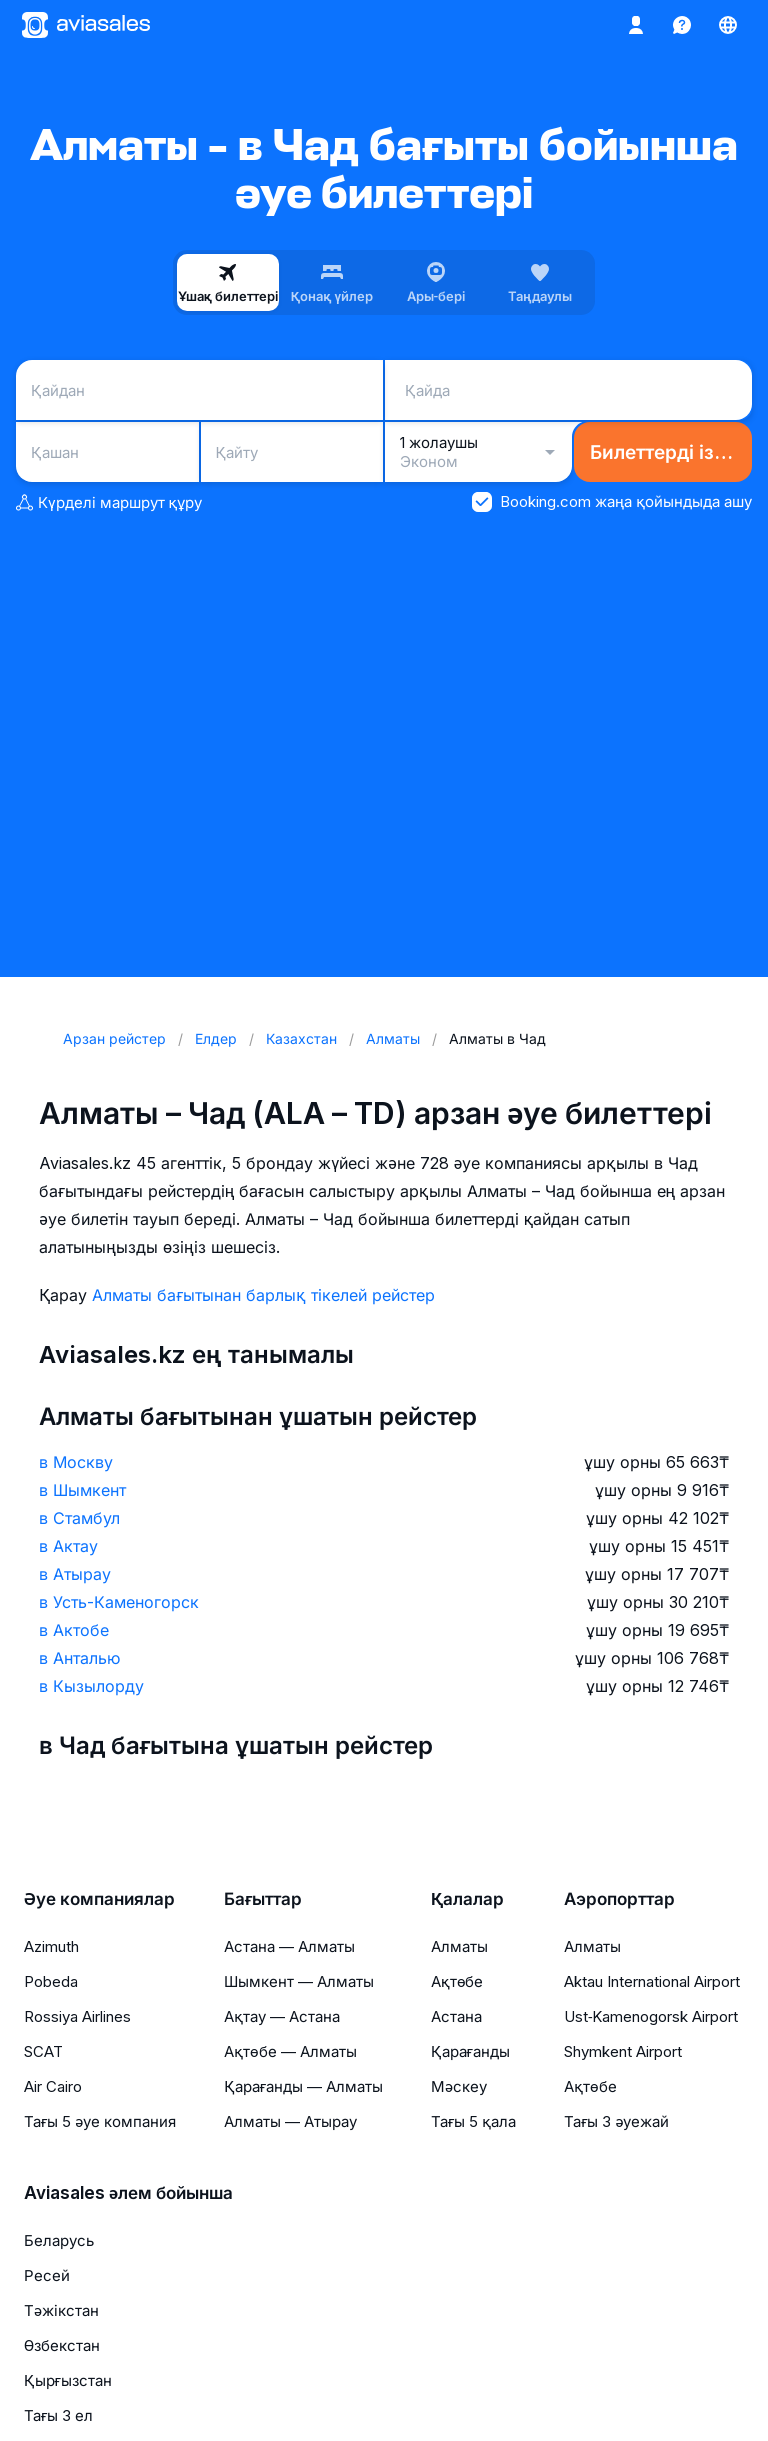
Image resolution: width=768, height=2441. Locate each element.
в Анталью (79, 1658)
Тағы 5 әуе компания (100, 2121)
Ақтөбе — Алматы (290, 2051)
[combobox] (199, 390)
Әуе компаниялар (99, 1899)
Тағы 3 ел (58, 2415)
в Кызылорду (91, 1686)
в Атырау (75, 1574)
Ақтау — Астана (282, 2016)
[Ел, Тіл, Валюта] (728, 25)
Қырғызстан (68, 2380)
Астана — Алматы (289, 1946)
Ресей (47, 2275)
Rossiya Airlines (77, 2016)
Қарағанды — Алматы (303, 2086)
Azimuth (51, 1946)
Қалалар (467, 1899)
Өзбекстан (62, 2345)
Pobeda (51, 1981)
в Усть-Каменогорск (119, 1602)
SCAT (43, 2051)
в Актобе (74, 1630)
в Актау (68, 1546)
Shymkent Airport (623, 2051)
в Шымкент (82, 1490)
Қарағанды (470, 2051)
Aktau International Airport (652, 1981)
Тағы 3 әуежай (616, 2121)
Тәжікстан (61, 2310)
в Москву (76, 1462)
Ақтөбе (457, 1981)
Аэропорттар (619, 1899)
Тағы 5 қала (473, 2121)
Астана (456, 2016)
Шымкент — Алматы (299, 1981)
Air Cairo (53, 2086)
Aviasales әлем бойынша (128, 2193)
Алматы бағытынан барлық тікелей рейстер (263, 1295)
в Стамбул (79, 1518)
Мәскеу (459, 2086)
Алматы (459, 1946)
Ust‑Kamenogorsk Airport (651, 2016)
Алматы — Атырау (290, 2121)
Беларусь (59, 2240)
